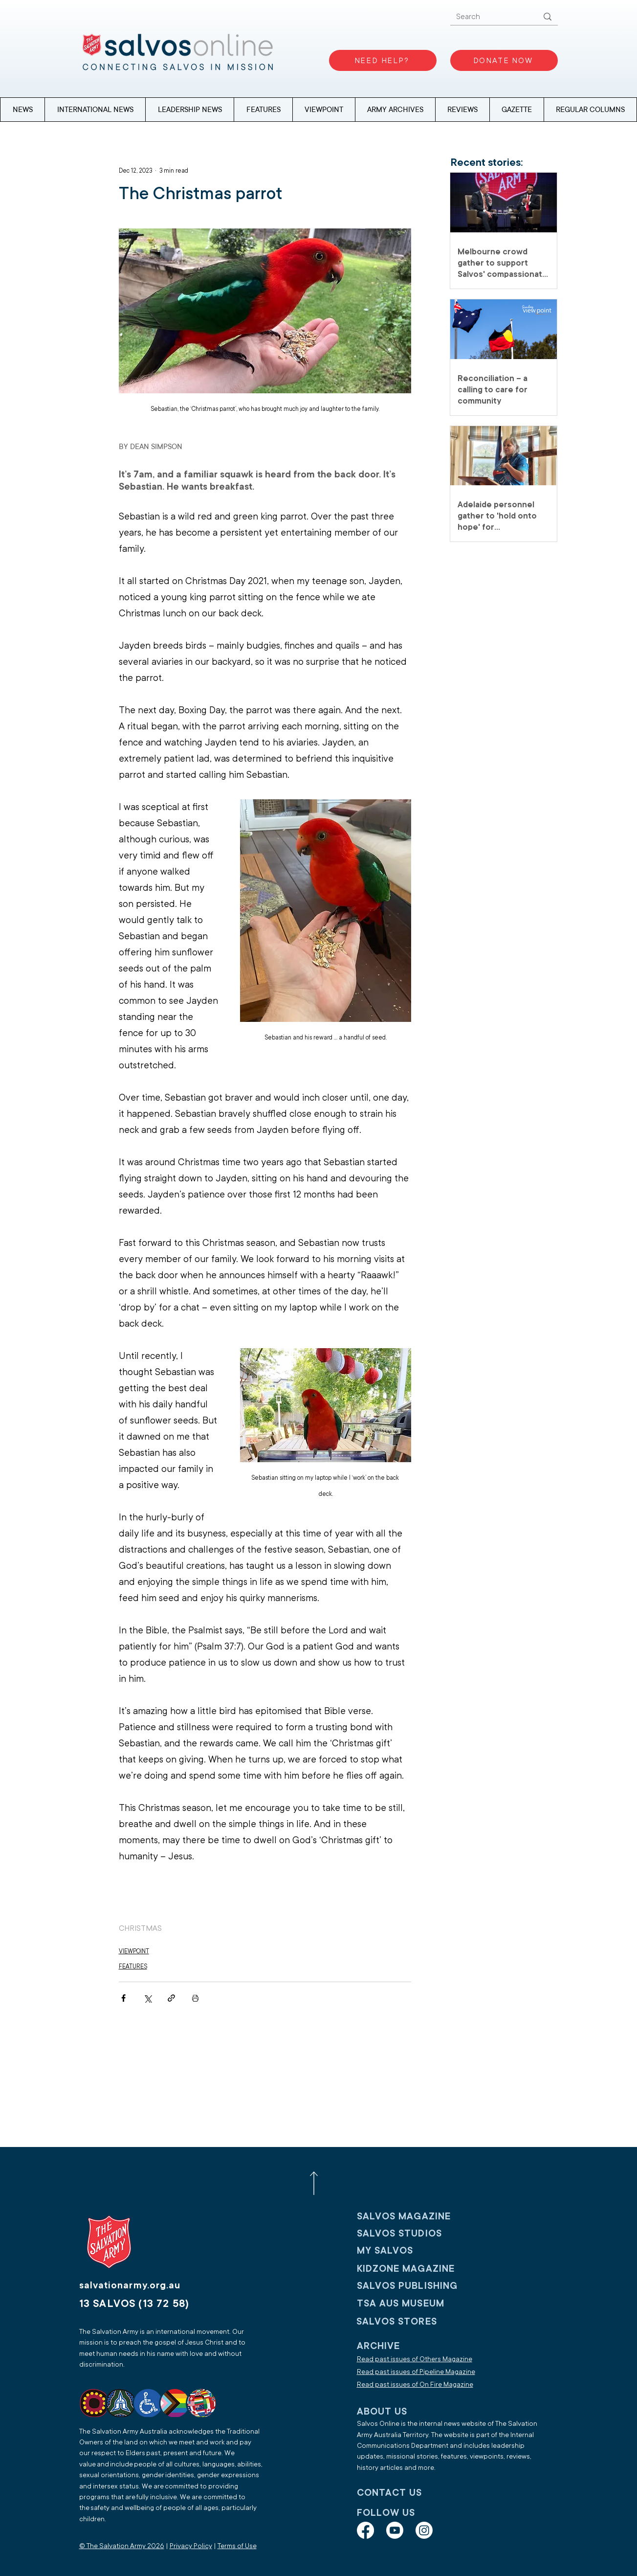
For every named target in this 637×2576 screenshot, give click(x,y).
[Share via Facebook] (123, 1998)
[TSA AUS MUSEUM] (421, 2303)
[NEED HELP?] (383, 60)
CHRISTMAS (140, 1928)
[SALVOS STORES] (420, 2321)
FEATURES (133, 1966)
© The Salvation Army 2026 (121, 2546)
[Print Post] (195, 1998)
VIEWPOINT (134, 1951)
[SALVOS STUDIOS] (421, 2233)
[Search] (490, 17)
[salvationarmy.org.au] (145, 2285)
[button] (590, 109)
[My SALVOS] (421, 2250)
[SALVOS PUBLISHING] (421, 2285)
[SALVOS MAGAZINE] (421, 2216)
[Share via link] (171, 1998)
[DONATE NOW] (504, 60)
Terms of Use (237, 2546)
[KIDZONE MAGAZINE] (421, 2268)
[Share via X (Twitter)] (147, 1998)
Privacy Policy (191, 2546)
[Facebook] (365, 2530)
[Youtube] (394, 2530)
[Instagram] (424, 2530)
